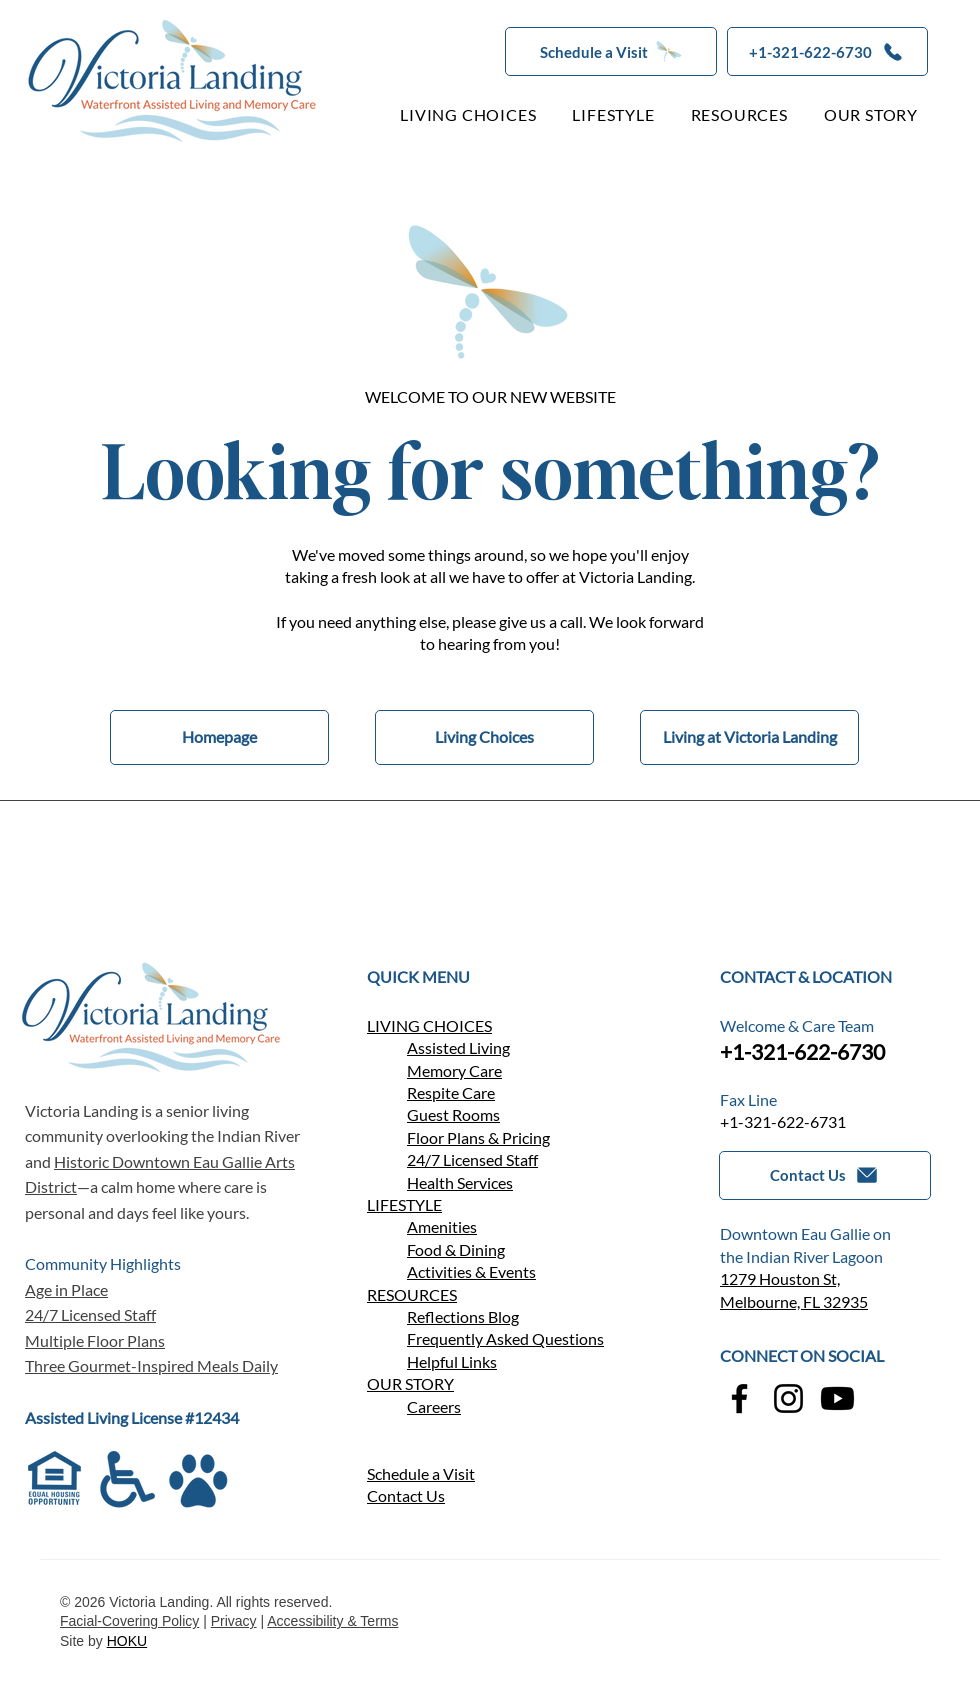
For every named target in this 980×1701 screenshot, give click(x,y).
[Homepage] (219, 737)
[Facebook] (739, 1398)
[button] (611, 51)
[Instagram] (788, 1398)
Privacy (234, 1621)
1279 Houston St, (780, 1278)
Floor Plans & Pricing (478, 1137)
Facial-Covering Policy (129, 1621)
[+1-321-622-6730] (827, 51)
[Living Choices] (484, 737)
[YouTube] (837, 1398)
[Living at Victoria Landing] (749, 737)
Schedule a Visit (421, 1473)
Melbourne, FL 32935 (794, 1301)
